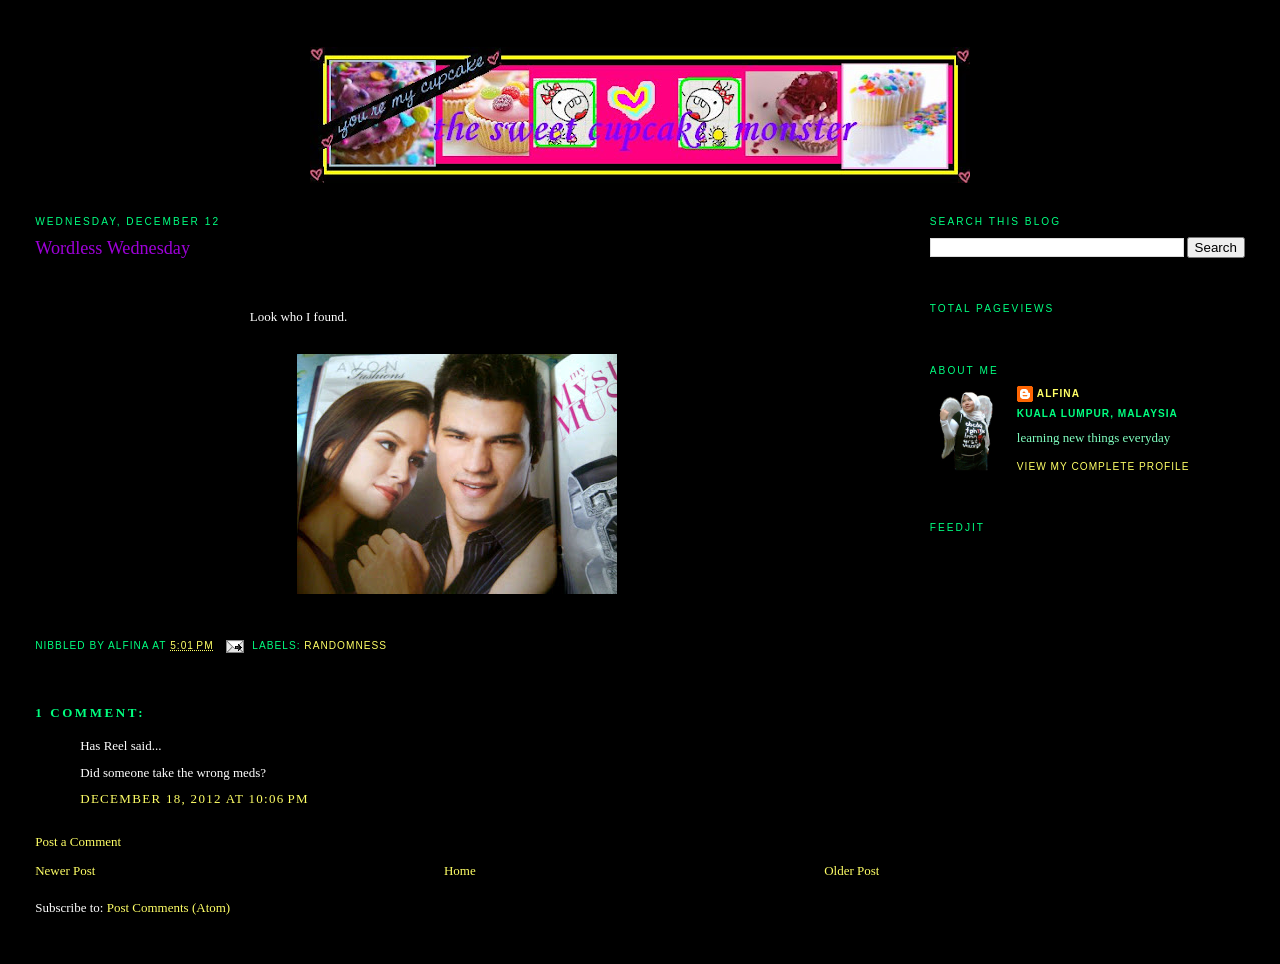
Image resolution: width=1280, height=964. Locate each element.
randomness (345, 645)
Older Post (851, 870)
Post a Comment (78, 841)
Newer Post (65, 870)
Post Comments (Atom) (169, 907)
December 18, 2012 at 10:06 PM (194, 798)
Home (460, 870)
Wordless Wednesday (112, 248)
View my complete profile (1103, 466)
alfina (1058, 393)
